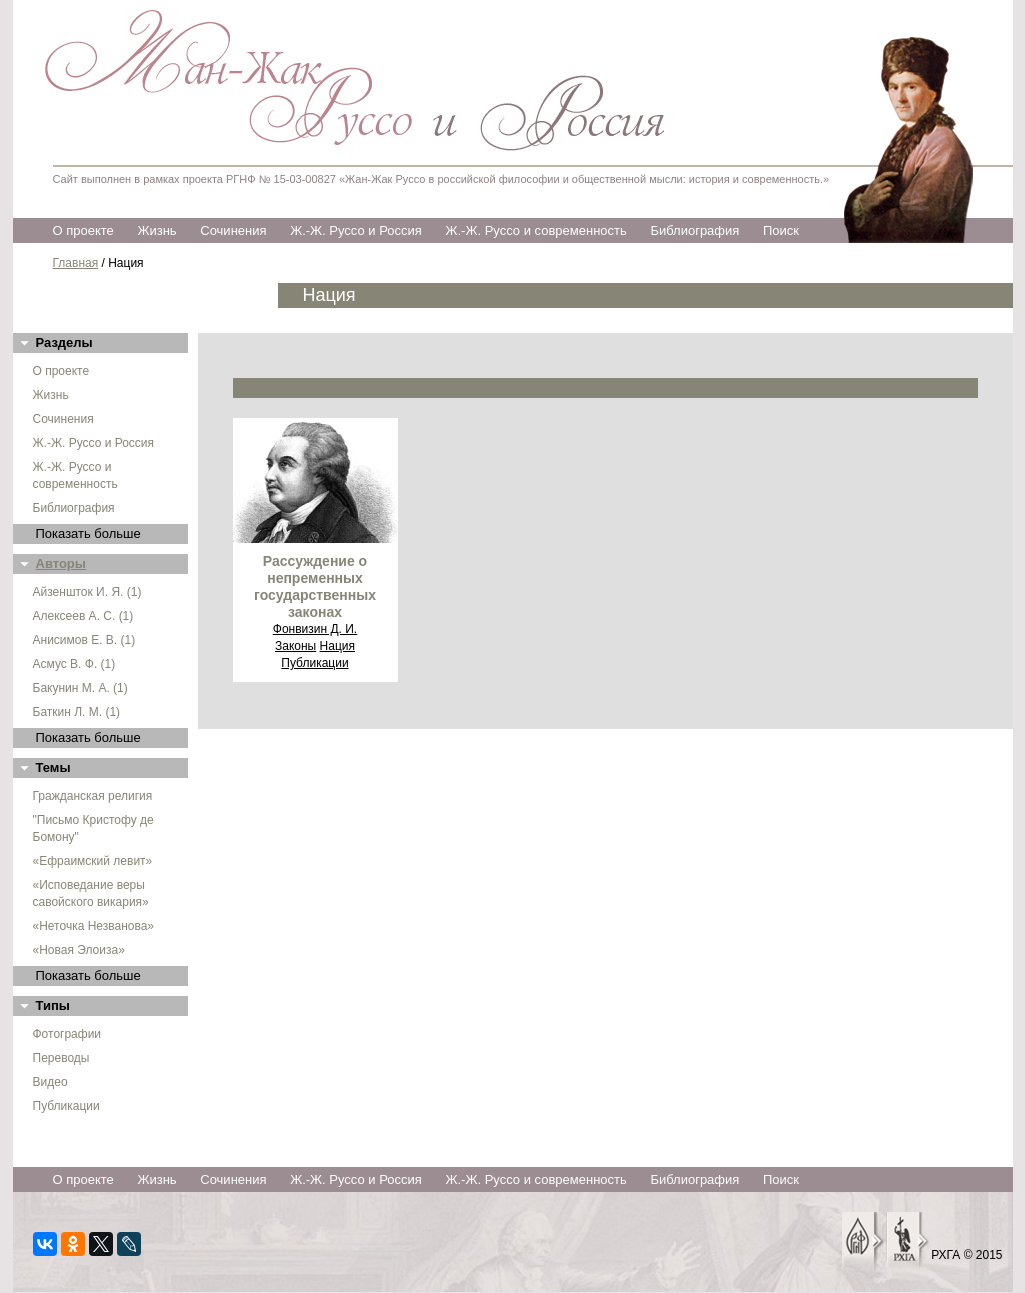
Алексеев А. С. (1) (83, 616)
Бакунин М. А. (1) (80, 688)
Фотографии (67, 1034)
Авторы (61, 563)
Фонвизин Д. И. (315, 629)
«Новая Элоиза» (79, 950)
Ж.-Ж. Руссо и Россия (356, 230)
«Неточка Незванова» (94, 926)
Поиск (781, 230)
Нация (337, 646)
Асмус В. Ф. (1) (74, 664)
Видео (50, 1082)
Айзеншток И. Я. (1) (87, 592)
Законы (295, 646)
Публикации (66, 1106)
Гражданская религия (93, 796)
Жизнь (156, 230)
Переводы (61, 1058)
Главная (76, 263)
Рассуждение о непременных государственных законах (315, 586)
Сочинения (233, 230)
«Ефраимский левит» (93, 861)
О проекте (83, 230)
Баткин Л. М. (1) (77, 712)
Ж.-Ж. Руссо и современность (535, 230)
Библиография (694, 230)
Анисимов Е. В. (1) (84, 640)
